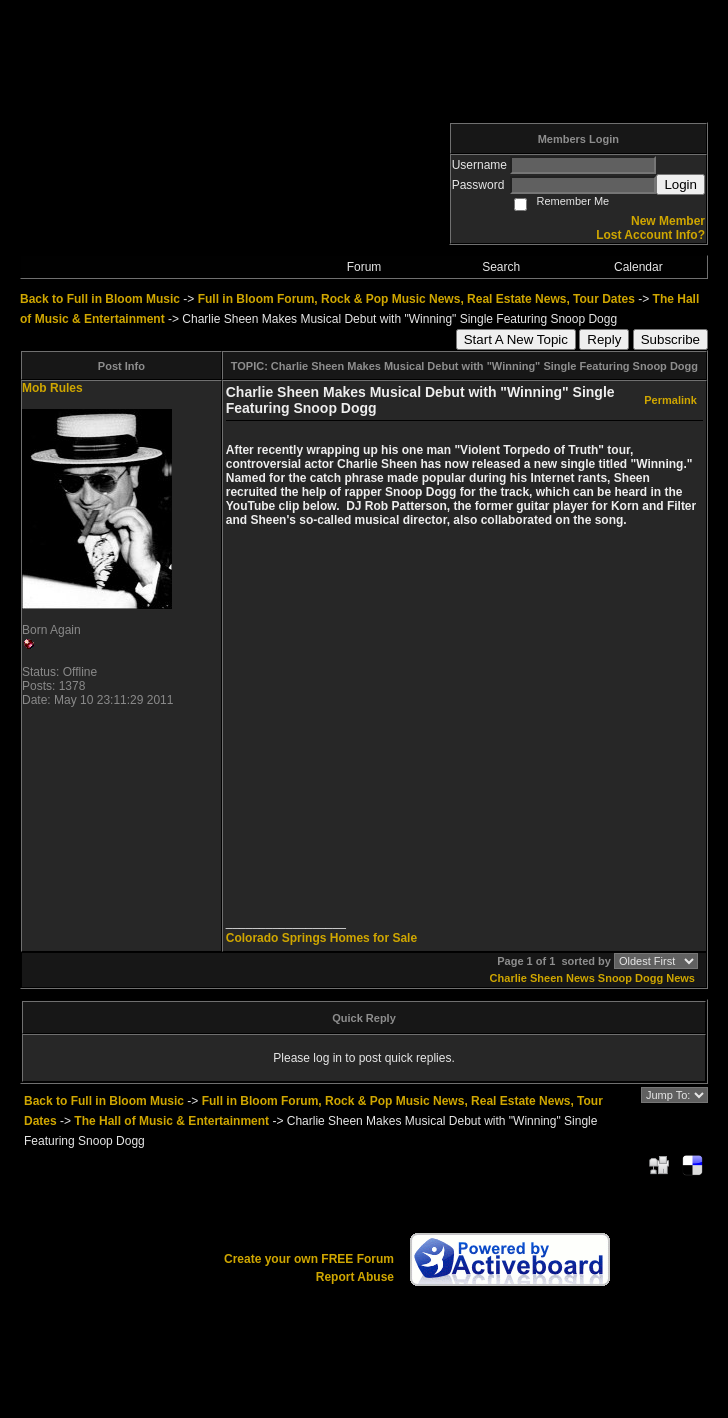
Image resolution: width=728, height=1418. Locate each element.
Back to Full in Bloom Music (100, 299)
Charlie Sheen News (542, 978)
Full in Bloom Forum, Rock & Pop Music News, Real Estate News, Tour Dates (416, 299)
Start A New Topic (516, 339)
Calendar (638, 267)
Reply (604, 339)
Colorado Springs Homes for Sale (321, 938)
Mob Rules (52, 388)
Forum (364, 267)
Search (501, 267)
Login (680, 184)
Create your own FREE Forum (309, 1259)
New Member (668, 221)
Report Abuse (355, 1277)
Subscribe (670, 339)
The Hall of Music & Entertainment (171, 1121)
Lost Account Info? (650, 235)
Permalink (670, 400)
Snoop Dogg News (646, 978)
